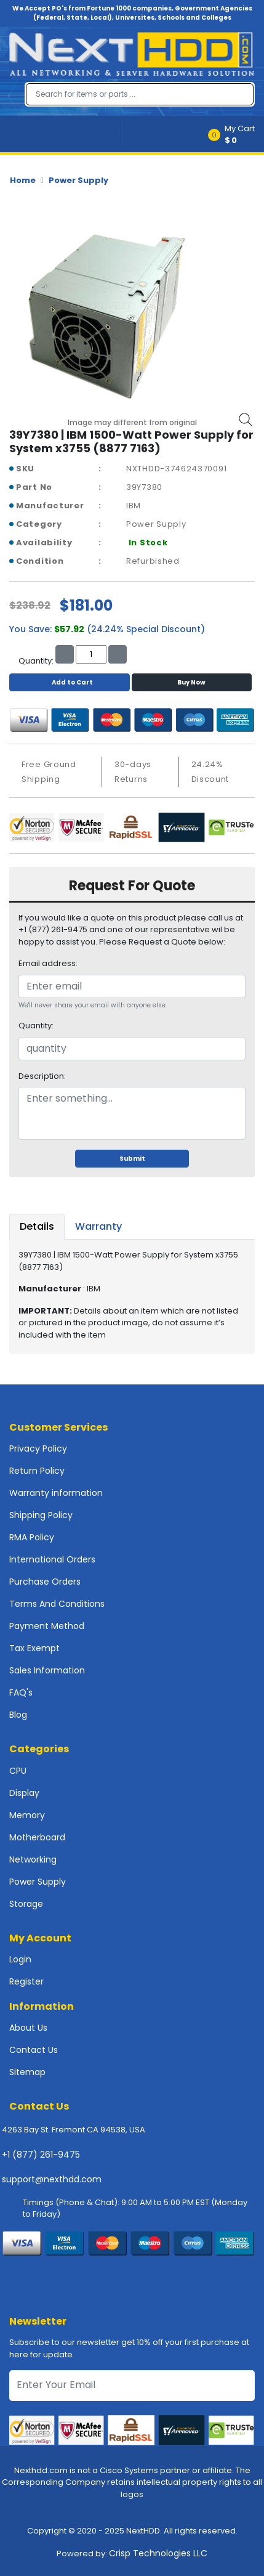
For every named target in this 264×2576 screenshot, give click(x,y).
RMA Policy (31, 1537)
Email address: (48, 963)
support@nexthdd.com (52, 2179)
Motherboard (37, 1837)
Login (20, 1959)
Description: (42, 1076)
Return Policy (37, 1471)
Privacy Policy (38, 1448)
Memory (27, 1815)
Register (26, 1981)
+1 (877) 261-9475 (41, 2154)
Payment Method (46, 1626)
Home (23, 180)
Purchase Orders (45, 1581)
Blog (18, 1715)
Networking (33, 1859)
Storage (26, 1904)
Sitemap (27, 2072)
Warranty (98, 1226)
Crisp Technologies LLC (158, 2553)
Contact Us (33, 2050)
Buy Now (191, 682)
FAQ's (21, 1692)
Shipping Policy (41, 1515)
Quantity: (36, 1025)
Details (37, 1226)
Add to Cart (69, 682)
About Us (28, 2027)
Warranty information (56, 1493)
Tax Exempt (34, 1648)
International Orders (52, 1559)
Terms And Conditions (57, 1604)
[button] (235, 134)
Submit (132, 1158)
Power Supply (78, 180)
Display (24, 1793)
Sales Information (47, 1670)
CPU (17, 1771)
